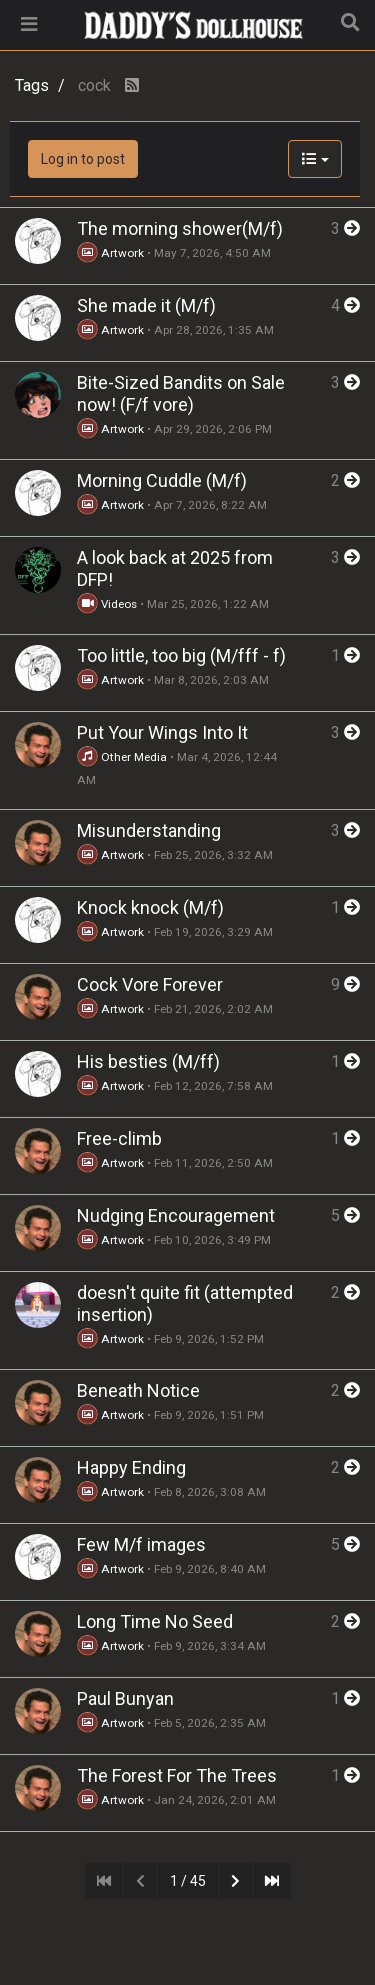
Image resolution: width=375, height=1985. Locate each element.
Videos (107, 604)
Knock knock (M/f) (150, 907)
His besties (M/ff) (148, 1061)
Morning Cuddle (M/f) (162, 480)
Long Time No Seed (155, 1621)
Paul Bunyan (125, 1698)
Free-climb (119, 1138)
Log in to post (83, 159)
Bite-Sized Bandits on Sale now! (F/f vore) (181, 393)
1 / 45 (188, 1881)
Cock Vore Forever (150, 984)
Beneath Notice (138, 1390)
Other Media (122, 757)
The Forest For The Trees (177, 1775)
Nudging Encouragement (176, 1215)
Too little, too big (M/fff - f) (181, 655)
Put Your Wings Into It (162, 732)
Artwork (110, 253)
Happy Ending (131, 1467)
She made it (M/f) (146, 305)
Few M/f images (141, 1544)
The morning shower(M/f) (180, 228)
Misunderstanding (149, 830)
